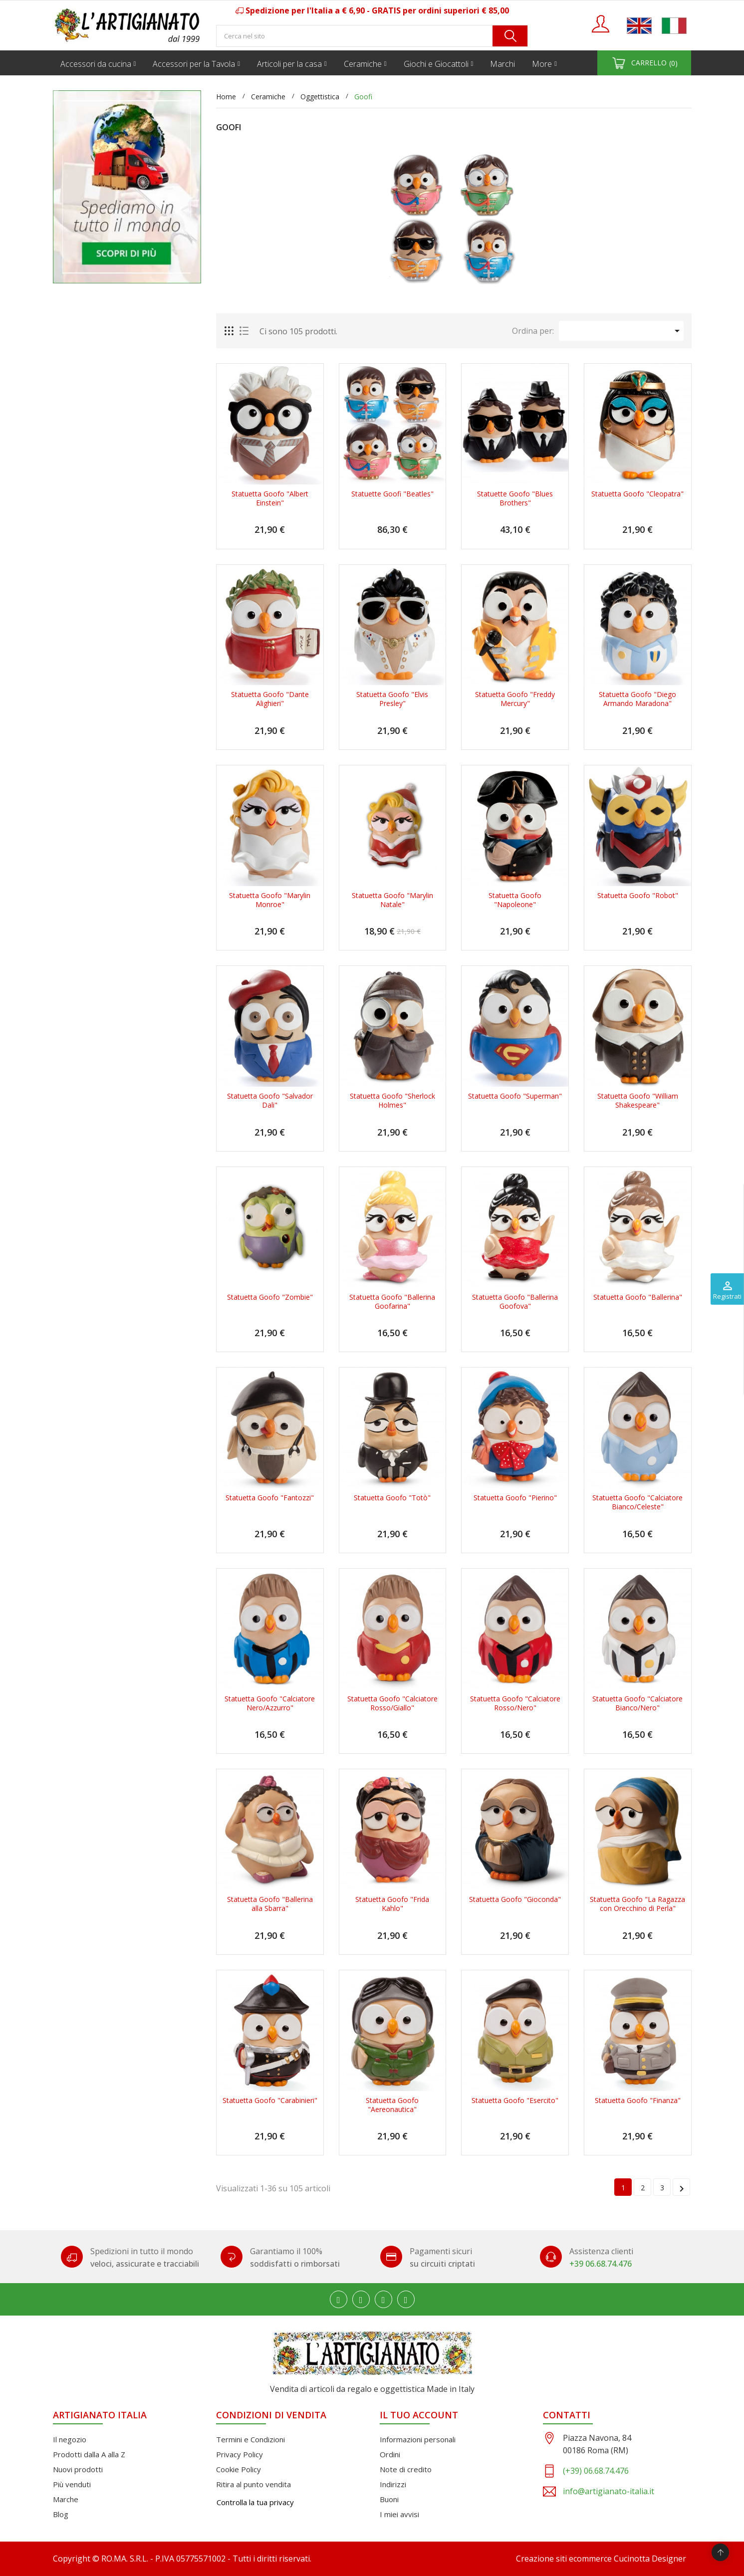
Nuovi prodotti (78, 2469)
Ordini (390, 2454)
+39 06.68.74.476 (600, 2263)
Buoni (389, 2499)
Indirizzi (393, 2484)
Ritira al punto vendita (253, 2484)
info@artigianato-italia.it (608, 2491)
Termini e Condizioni (250, 2439)
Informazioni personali (418, 2439)
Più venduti (72, 2484)
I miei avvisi (399, 2514)
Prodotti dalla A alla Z (89, 2454)
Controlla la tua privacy (255, 2502)
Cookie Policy (238, 2469)
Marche (65, 2499)
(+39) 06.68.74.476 (596, 2470)
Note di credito (406, 2469)
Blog (60, 2514)
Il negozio (69, 2439)
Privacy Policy (239, 2454)
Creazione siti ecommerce (564, 2558)
